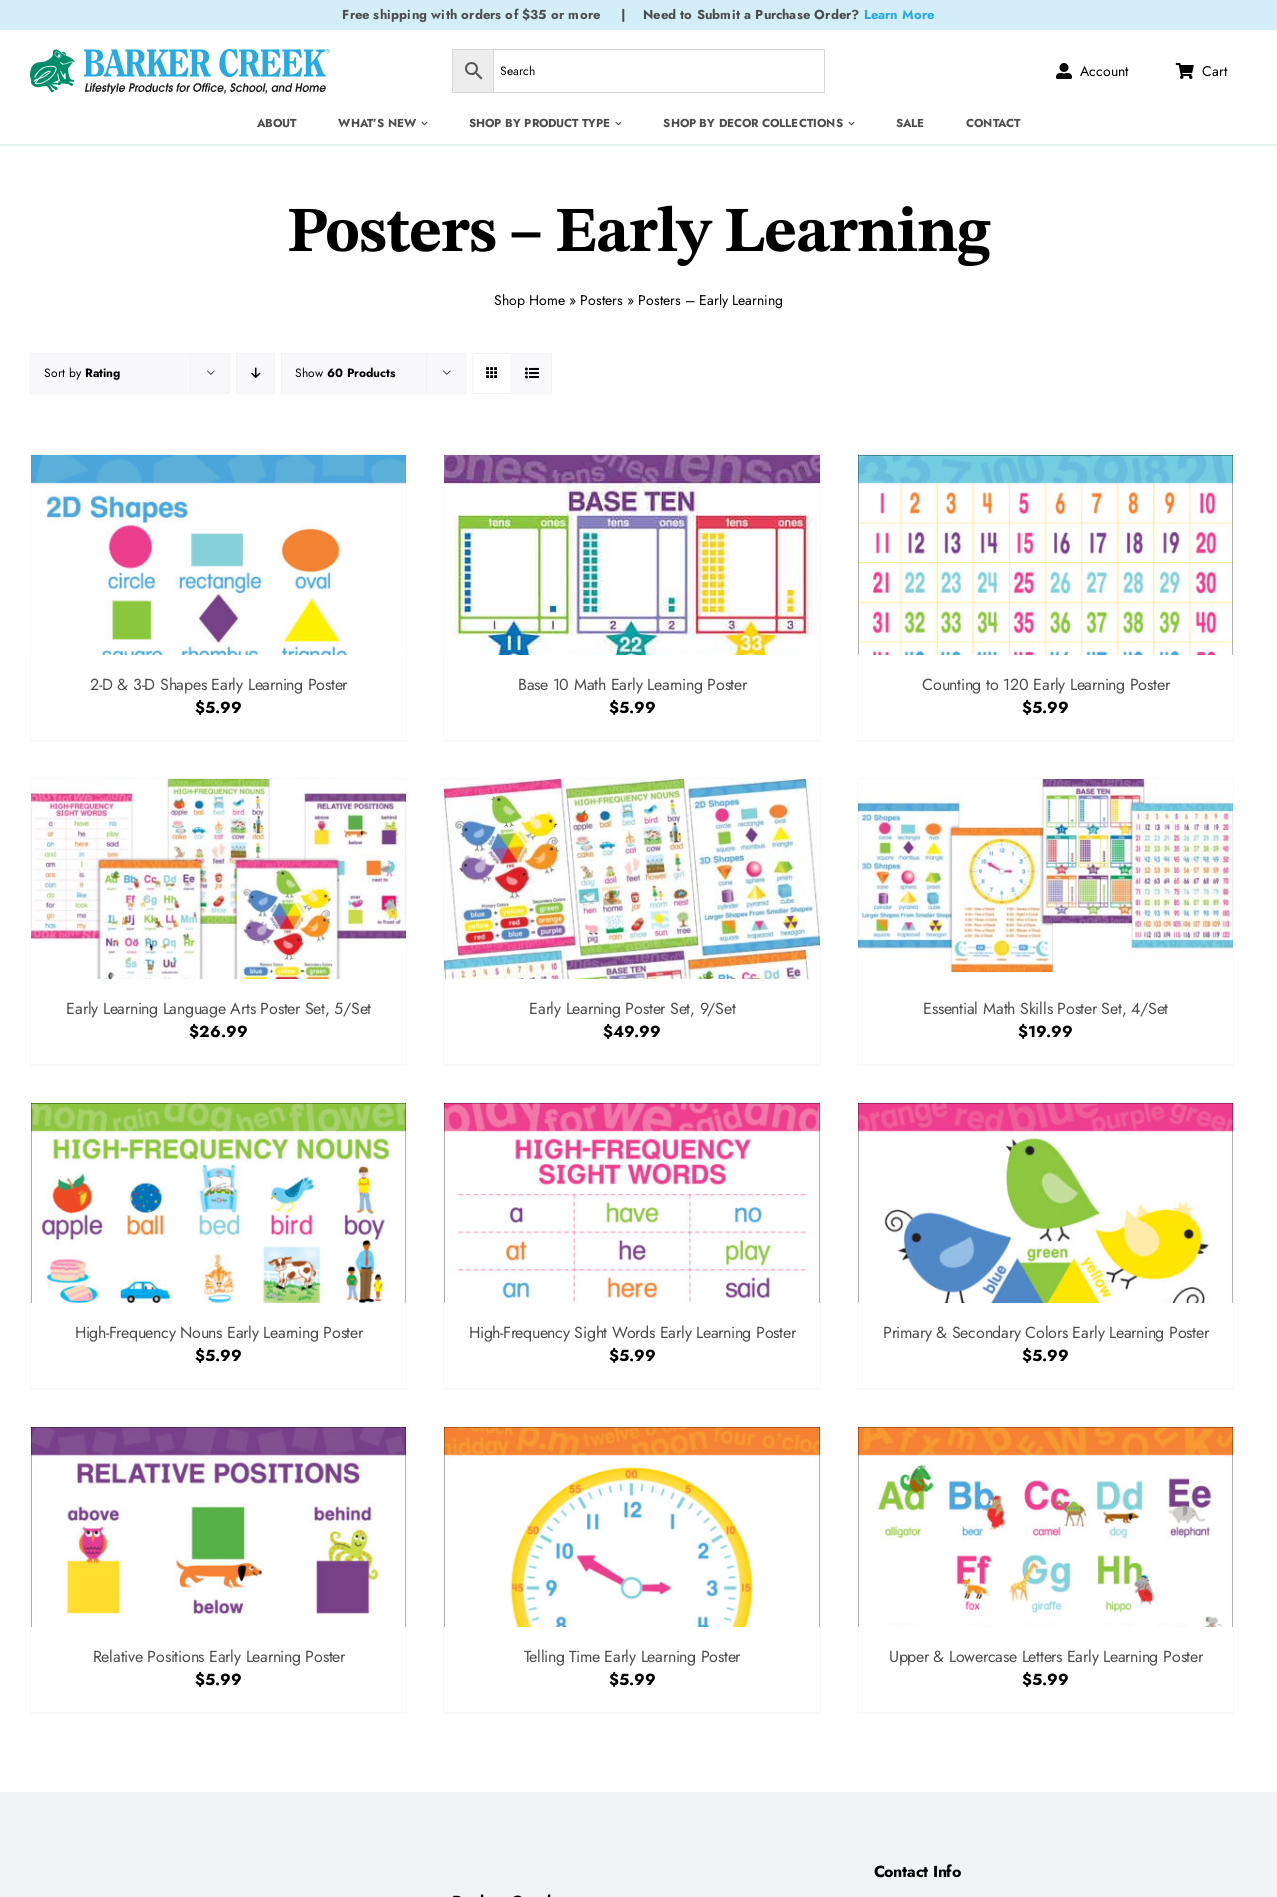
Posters (601, 298)
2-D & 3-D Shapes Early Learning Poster (218, 684)
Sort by (82, 373)
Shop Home (529, 298)
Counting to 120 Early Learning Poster (1045, 684)
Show (345, 373)
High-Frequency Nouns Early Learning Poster (219, 1332)
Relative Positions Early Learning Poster (219, 1656)
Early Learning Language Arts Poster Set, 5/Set (218, 1008)
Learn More (899, 14)
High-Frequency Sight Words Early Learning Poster (632, 1332)
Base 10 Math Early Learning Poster (632, 684)
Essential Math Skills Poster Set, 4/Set (1045, 1008)
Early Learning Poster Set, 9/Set (632, 1008)
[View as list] (531, 373)
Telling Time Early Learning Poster (632, 1656)
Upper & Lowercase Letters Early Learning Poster (1046, 1656)
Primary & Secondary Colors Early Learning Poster (1045, 1332)
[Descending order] (255, 373)
